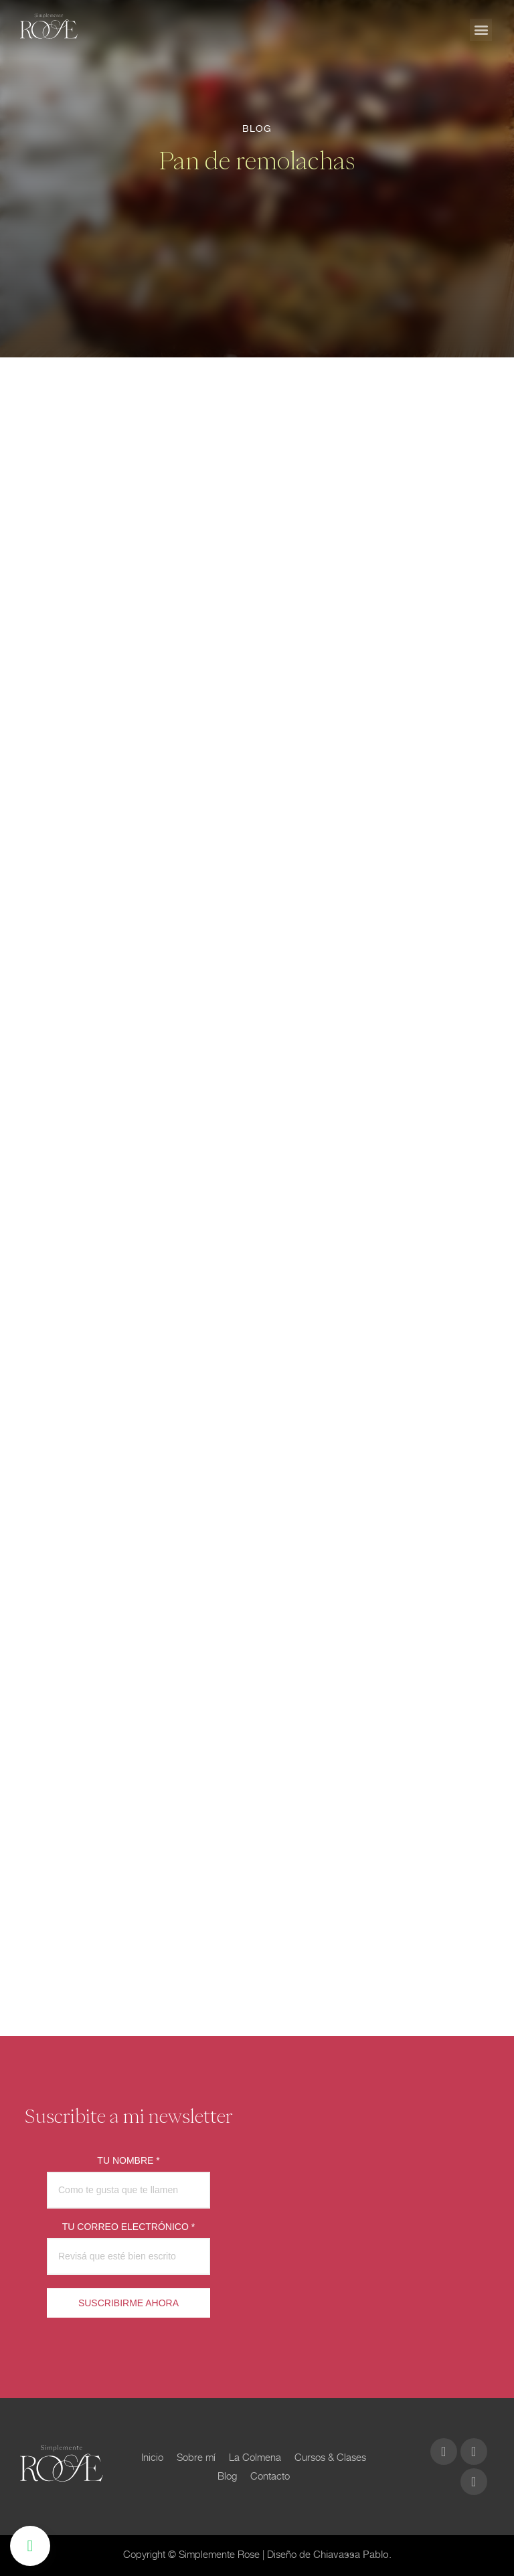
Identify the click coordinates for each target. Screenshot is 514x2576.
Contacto (270, 2476)
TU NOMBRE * (128, 2160)
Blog (227, 2476)
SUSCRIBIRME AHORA (128, 2303)
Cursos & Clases (330, 2457)
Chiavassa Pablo (351, 2555)
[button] (481, 30)
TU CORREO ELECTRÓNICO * (128, 2226)
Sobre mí (196, 2457)
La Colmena (255, 2457)
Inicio (152, 2457)
